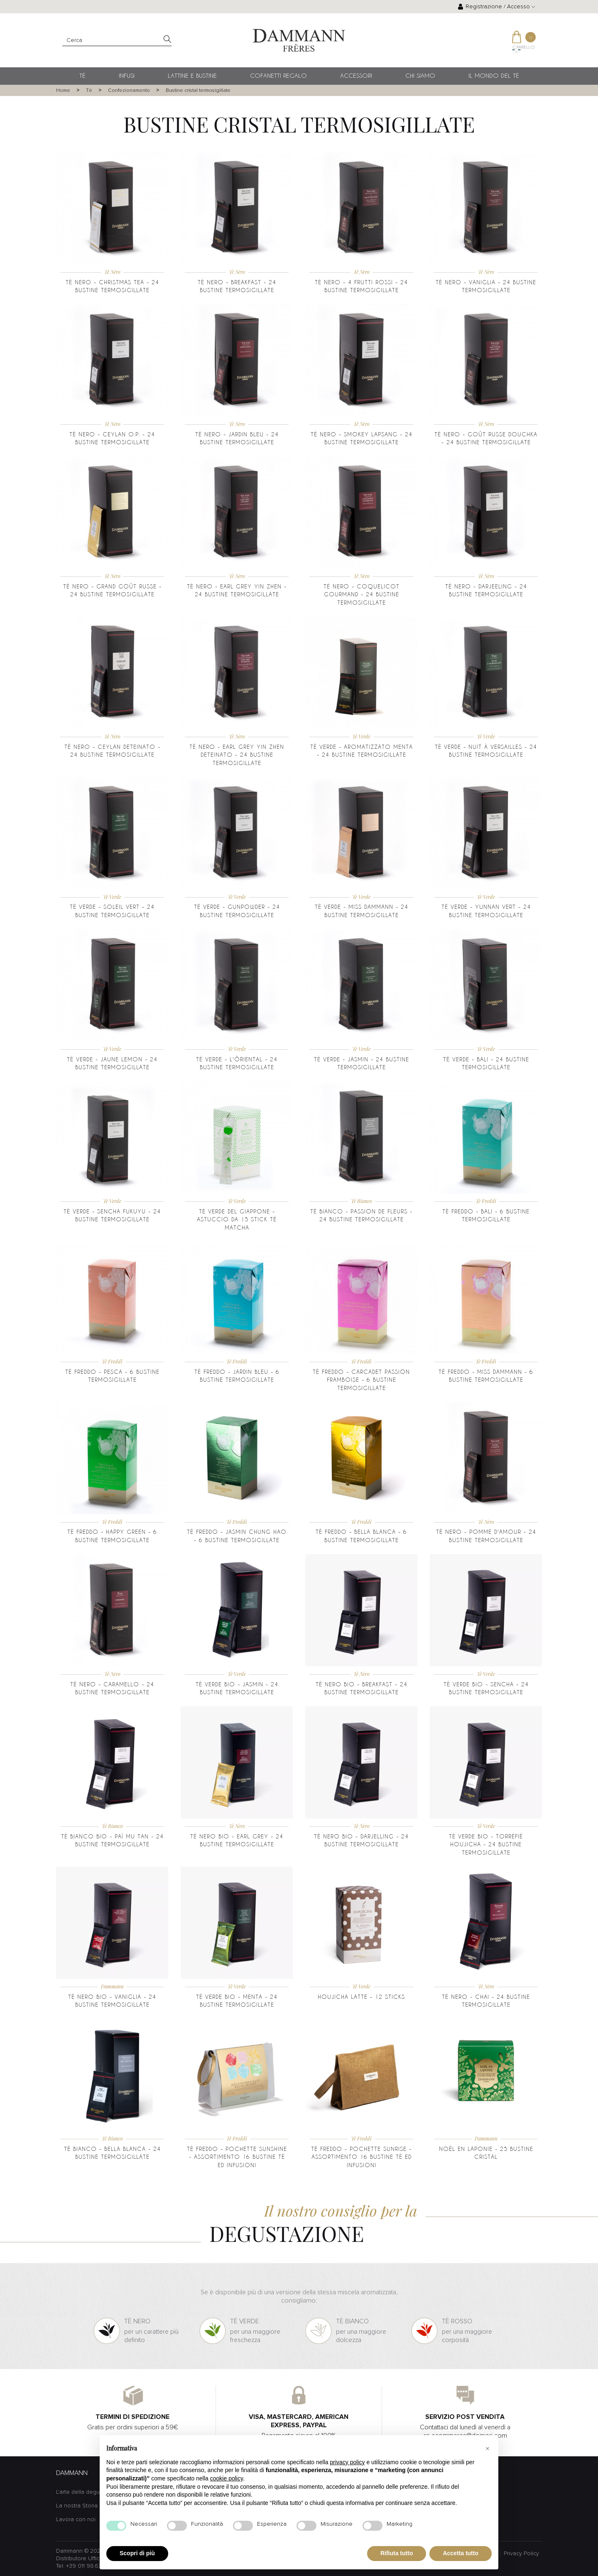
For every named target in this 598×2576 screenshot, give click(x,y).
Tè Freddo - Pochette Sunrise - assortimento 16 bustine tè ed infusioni (361, 2156)
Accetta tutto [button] (460, 2553)
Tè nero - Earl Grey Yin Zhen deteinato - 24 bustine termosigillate (236, 754)
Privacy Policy (521, 2553)
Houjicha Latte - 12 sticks (361, 1996)
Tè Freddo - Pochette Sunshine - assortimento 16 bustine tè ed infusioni (237, 2156)
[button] (487, 2448)
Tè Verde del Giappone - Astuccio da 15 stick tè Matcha (237, 1219)
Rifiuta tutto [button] (396, 2553)
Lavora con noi (76, 2519)
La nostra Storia (77, 2506)
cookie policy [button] (226, 2478)
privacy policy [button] (347, 2462)
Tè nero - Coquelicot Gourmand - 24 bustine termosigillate (361, 594)
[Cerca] (117, 40)
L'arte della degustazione (89, 2492)
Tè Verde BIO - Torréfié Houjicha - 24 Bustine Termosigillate (486, 1844)
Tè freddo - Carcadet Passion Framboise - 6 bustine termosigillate (361, 1379)
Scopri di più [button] (137, 2553)
